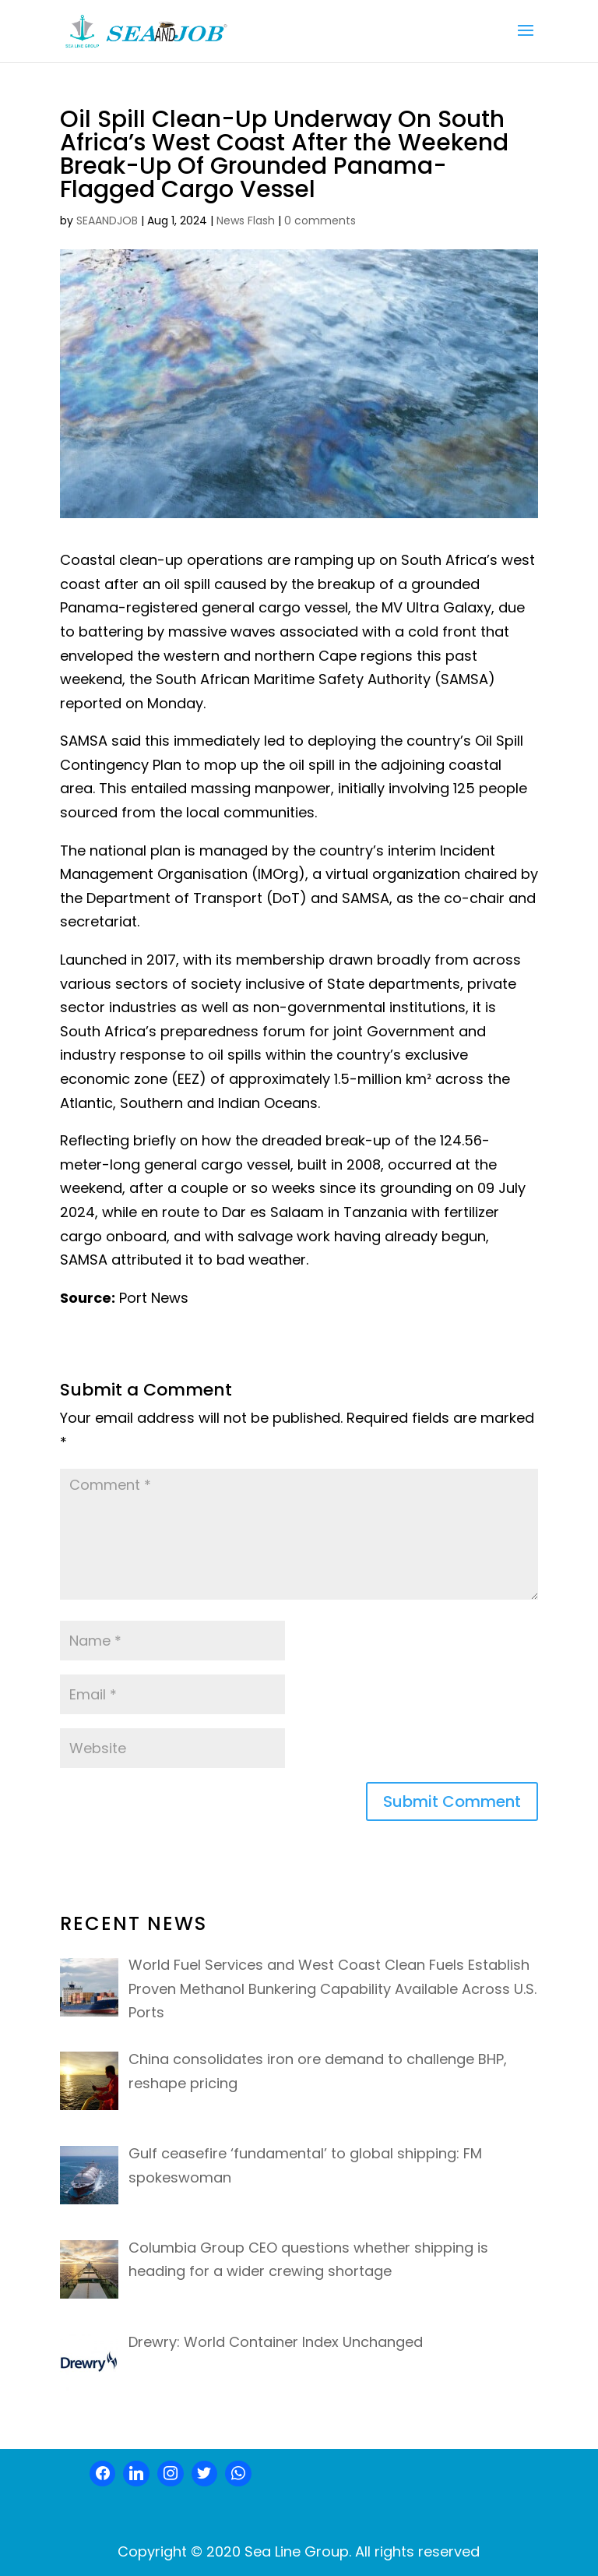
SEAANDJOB (107, 220)
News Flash (245, 220)
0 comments (320, 220)
